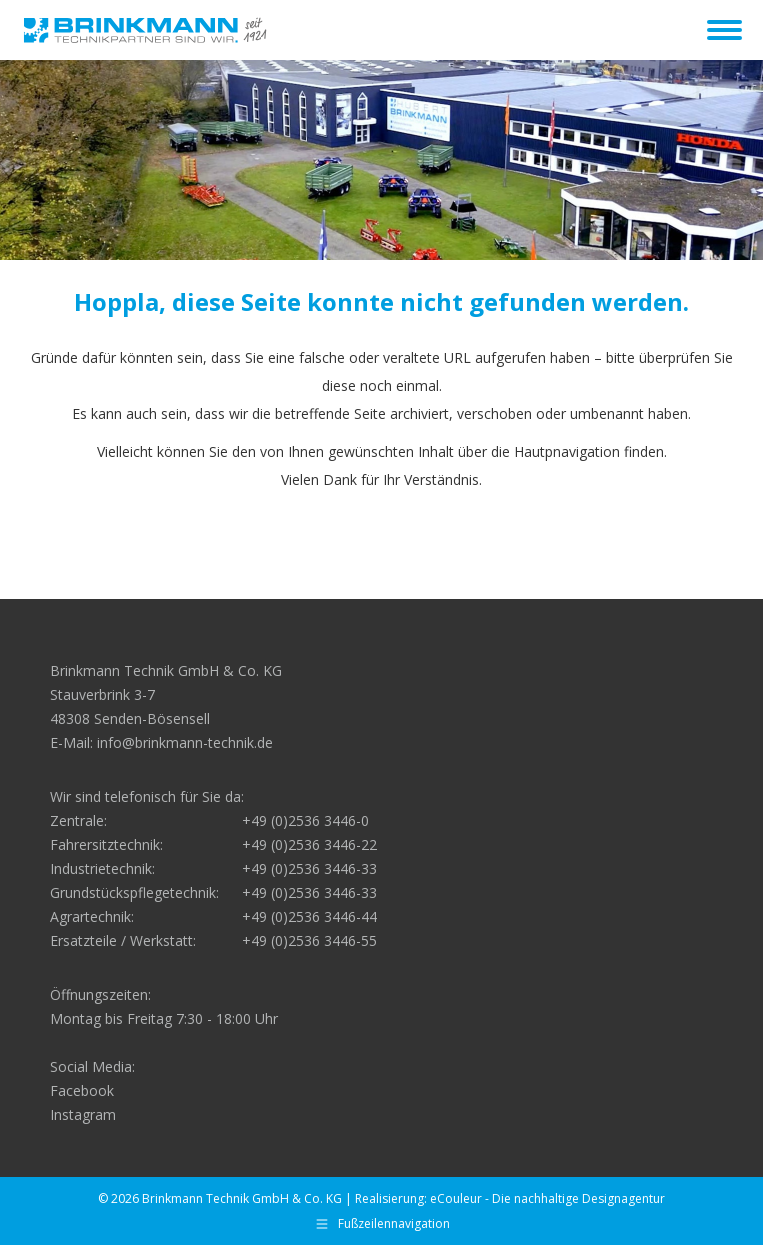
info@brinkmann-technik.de (185, 742)
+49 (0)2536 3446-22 (309, 844)
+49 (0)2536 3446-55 (309, 940)
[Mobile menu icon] (724, 30)
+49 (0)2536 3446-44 (309, 916)
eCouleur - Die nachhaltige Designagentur (547, 1198)
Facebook (82, 1090)
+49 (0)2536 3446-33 (309, 868)
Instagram (83, 1114)
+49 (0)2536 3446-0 (305, 820)
